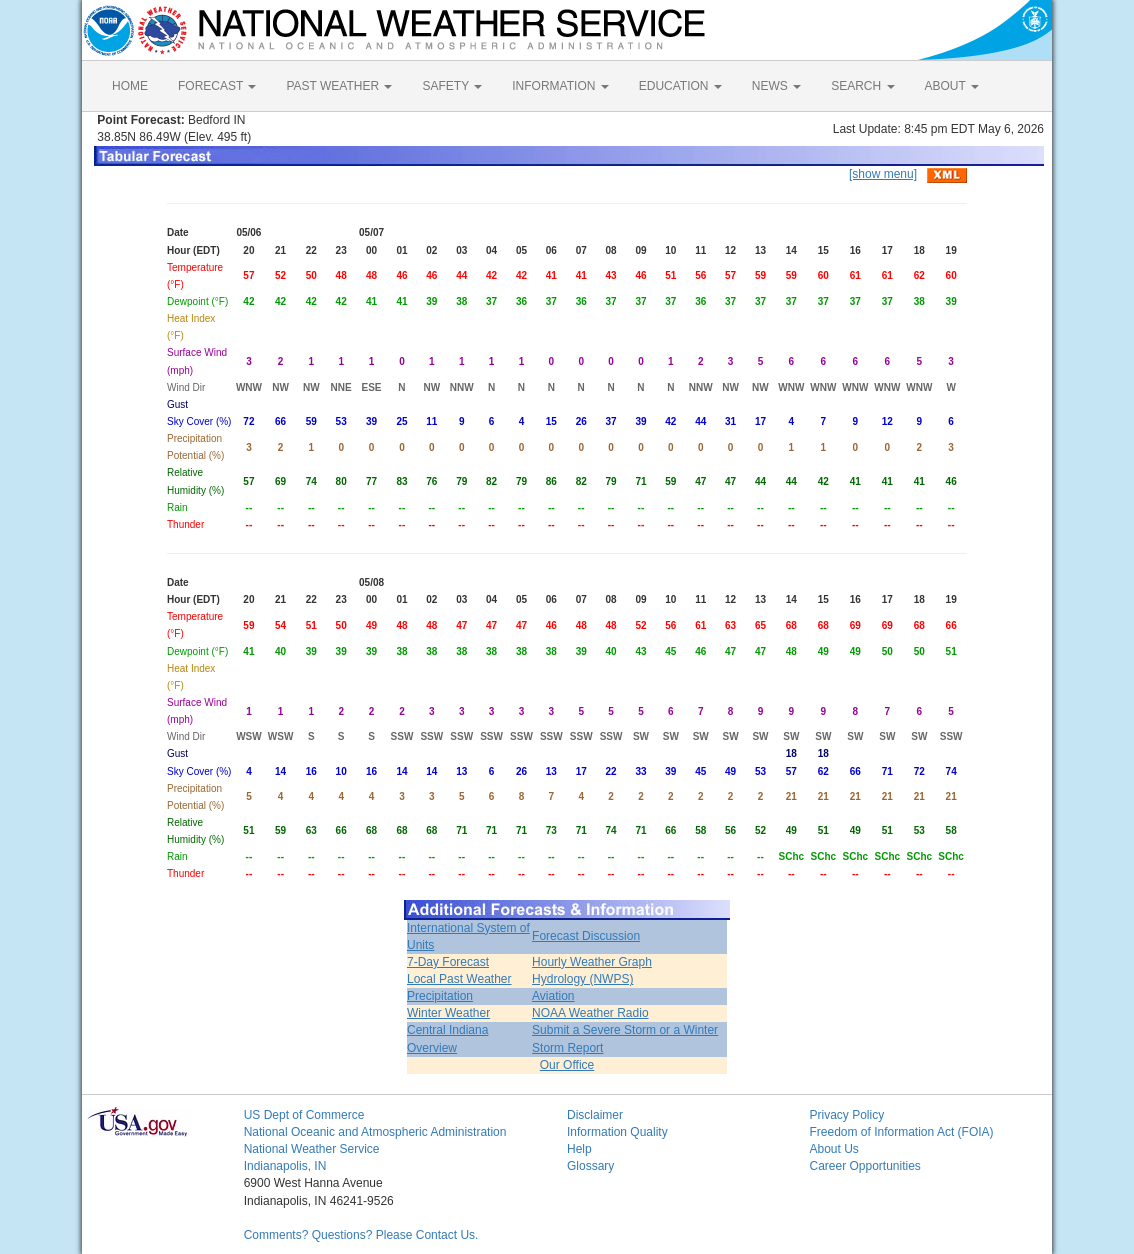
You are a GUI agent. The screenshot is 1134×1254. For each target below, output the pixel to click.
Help (579, 1149)
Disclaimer (595, 1115)
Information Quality (617, 1132)
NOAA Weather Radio (590, 1013)
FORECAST (217, 86)
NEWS (776, 86)
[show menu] (883, 174)
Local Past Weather (459, 979)
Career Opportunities (864, 1166)
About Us (833, 1149)
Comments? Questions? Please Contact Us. (361, 1235)
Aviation (553, 996)
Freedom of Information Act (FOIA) (901, 1132)
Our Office (567, 1065)
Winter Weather (448, 1013)
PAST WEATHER (339, 86)
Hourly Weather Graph (592, 962)
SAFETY (452, 86)
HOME (130, 86)
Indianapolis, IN (285, 1166)
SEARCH (862, 86)
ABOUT (952, 86)
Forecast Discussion (586, 936)
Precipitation (440, 996)
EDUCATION (680, 86)
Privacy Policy (846, 1115)
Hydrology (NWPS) (582, 979)
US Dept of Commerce (304, 1115)
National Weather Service (312, 1149)
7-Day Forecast (448, 962)
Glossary (590, 1166)
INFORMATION (560, 86)
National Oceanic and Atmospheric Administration (375, 1132)
